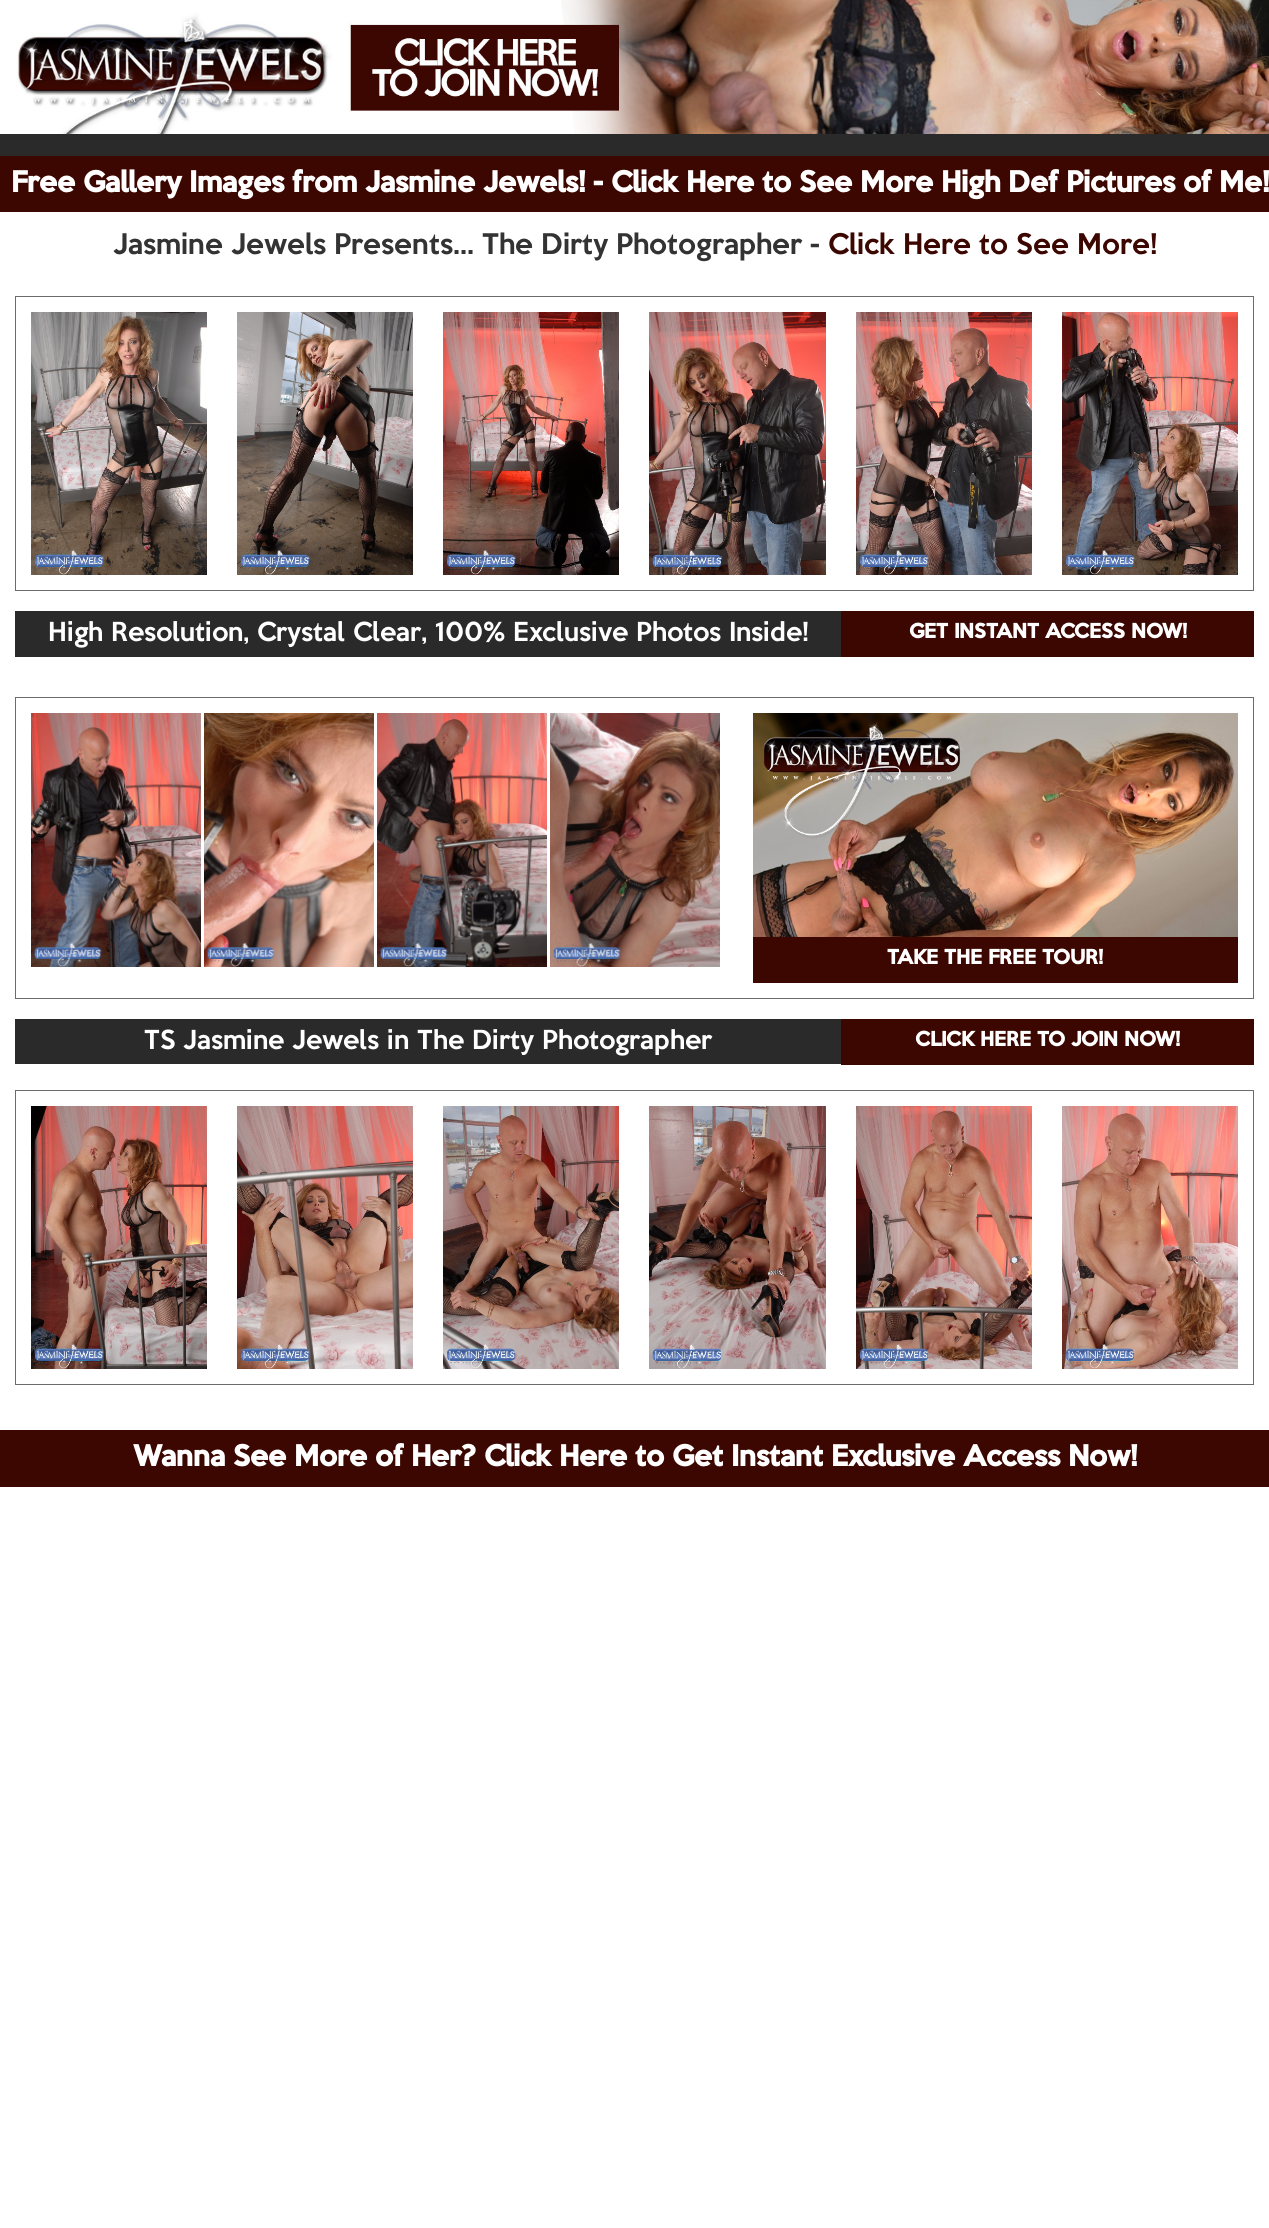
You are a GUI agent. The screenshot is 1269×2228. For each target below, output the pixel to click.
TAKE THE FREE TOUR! (995, 959)
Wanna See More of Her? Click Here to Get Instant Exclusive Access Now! (635, 1458)
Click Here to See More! (992, 246)
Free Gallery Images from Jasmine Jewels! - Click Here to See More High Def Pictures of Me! (640, 184)
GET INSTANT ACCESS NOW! (1048, 633)
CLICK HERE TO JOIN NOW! (1047, 1041)
